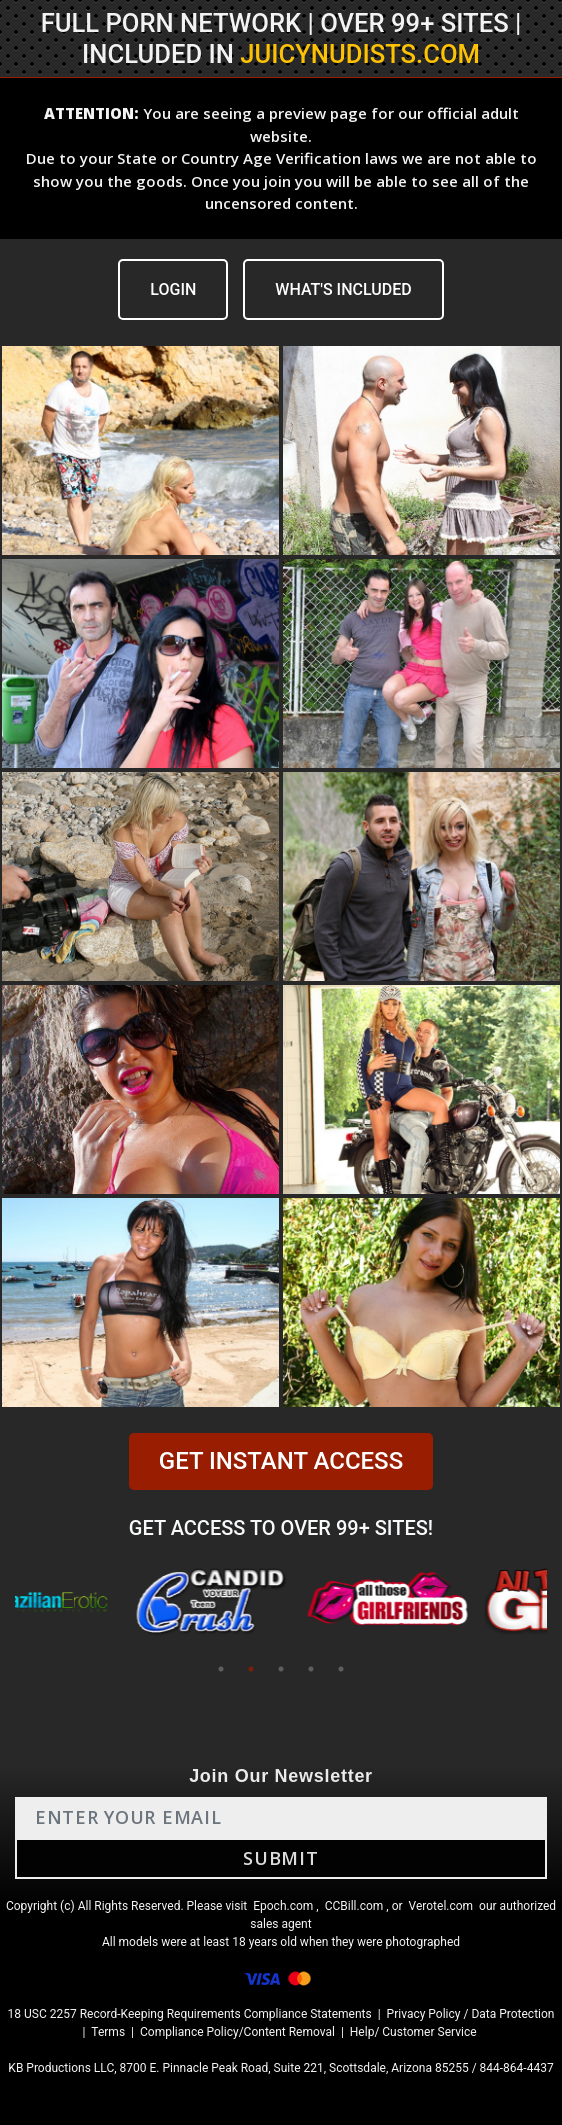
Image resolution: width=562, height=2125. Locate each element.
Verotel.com (441, 1906)
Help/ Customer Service (413, 2032)
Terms (108, 2032)
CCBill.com (354, 1906)
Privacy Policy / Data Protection (471, 2014)
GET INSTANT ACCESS (281, 1461)
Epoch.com (283, 1906)
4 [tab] (311, 1669)
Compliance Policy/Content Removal (237, 2032)
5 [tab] (341, 1669)
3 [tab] (281, 1669)
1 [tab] (221, 1669)
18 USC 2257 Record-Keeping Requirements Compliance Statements (190, 2014)
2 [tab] (251, 1669)
